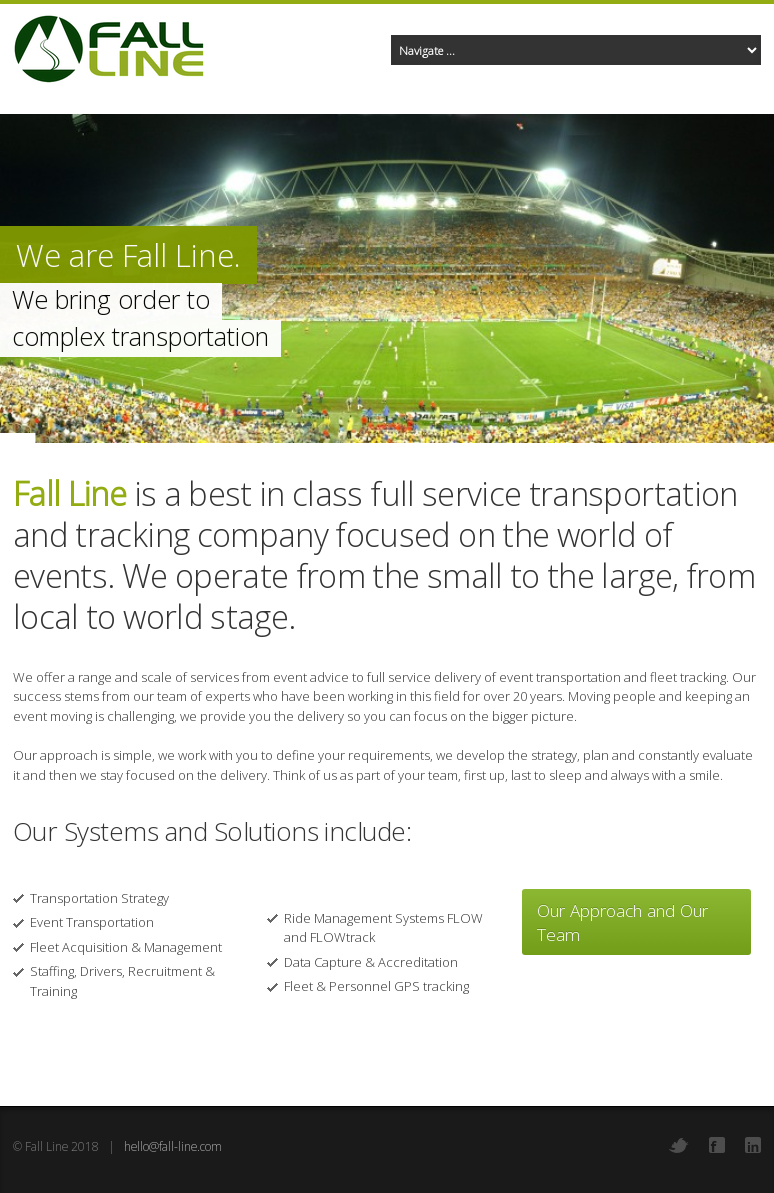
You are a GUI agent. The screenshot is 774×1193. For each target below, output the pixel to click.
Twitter (679, 1145)
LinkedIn (753, 1145)
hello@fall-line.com (173, 1146)
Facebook (717, 1145)
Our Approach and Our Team (622, 922)
